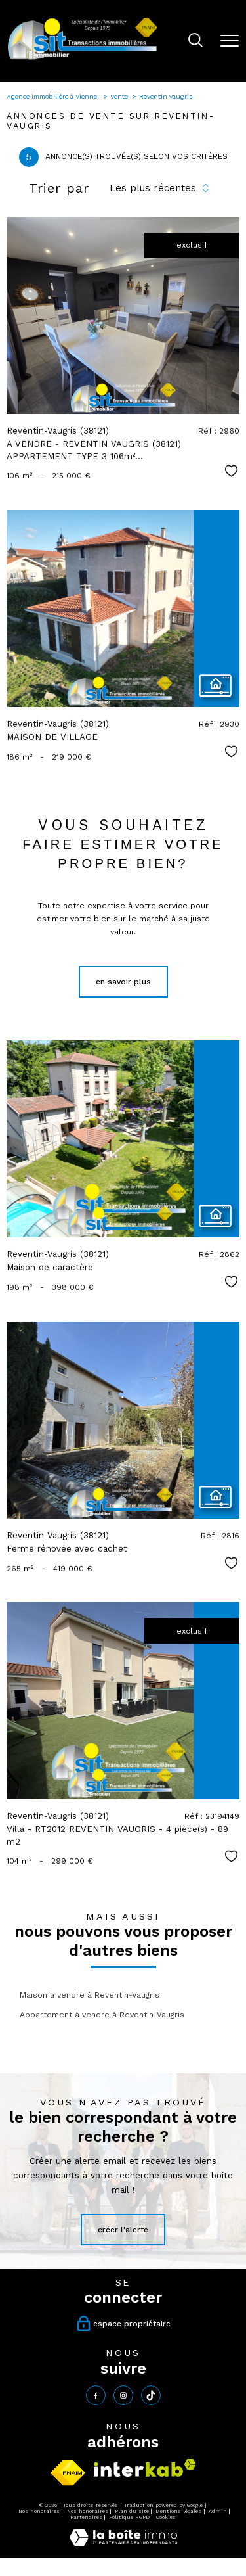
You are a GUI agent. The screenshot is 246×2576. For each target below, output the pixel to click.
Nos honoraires (39, 2511)
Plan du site (132, 2511)
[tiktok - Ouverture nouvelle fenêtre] (151, 2395)
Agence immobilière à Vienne (53, 96)
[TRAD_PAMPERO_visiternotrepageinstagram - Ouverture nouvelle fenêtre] (123, 2395)
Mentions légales (178, 2511)
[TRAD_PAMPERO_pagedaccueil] (82, 59)
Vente (119, 96)
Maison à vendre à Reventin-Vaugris (89, 1995)
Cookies (166, 2517)
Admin (218, 2511)
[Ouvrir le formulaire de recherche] (195, 41)
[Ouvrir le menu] (229, 40)
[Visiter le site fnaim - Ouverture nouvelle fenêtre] (68, 2473)
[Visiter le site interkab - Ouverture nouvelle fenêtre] (145, 2468)
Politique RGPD (129, 2517)
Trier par (59, 188)
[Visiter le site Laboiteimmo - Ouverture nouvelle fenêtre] (123, 2543)
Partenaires (86, 2517)
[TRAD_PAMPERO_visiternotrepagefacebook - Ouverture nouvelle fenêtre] (96, 2395)
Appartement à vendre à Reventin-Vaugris (102, 2014)
